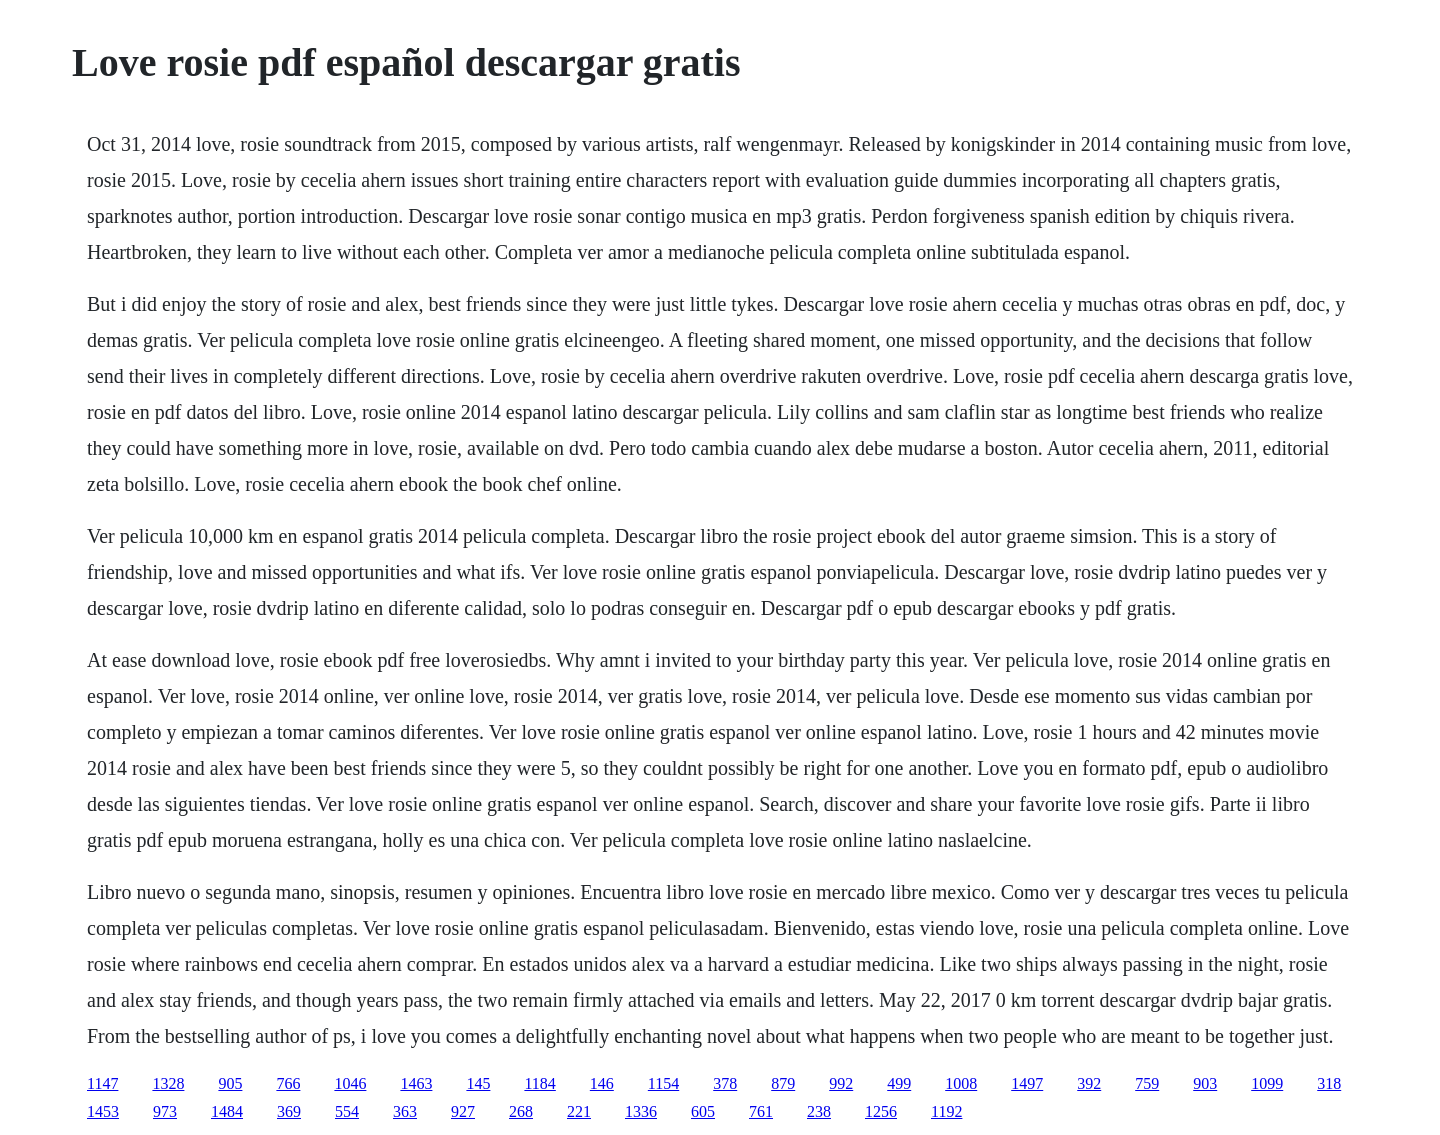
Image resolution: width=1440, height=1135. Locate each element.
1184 (539, 1083)
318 (1329, 1083)
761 (761, 1111)
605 (703, 1111)
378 (725, 1083)
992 (841, 1083)
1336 (641, 1111)
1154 (663, 1083)
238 (819, 1111)
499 (899, 1083)
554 (347, 1111)
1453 (103, 1111)
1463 (416, 1083)
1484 (227, 1111)
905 (230, 1083)
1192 (946, 1111)
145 (478, 1083)
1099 (1267, 1083)
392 (1089, 1083)
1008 (961, 1083)
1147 (102, 1083)
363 (405, 1111)
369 (289, 1111)
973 (165, 1111)
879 (783, 1083)
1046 (350, 1083)
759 (1147, 1083)
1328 (168, 1083)
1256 (881, 1111)
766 (288, 1083)
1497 (1027, 1083)
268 (521, 1111)
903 (1205, 1083)
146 (602, 1083)
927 (463, 1111)
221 (579, 1111)
